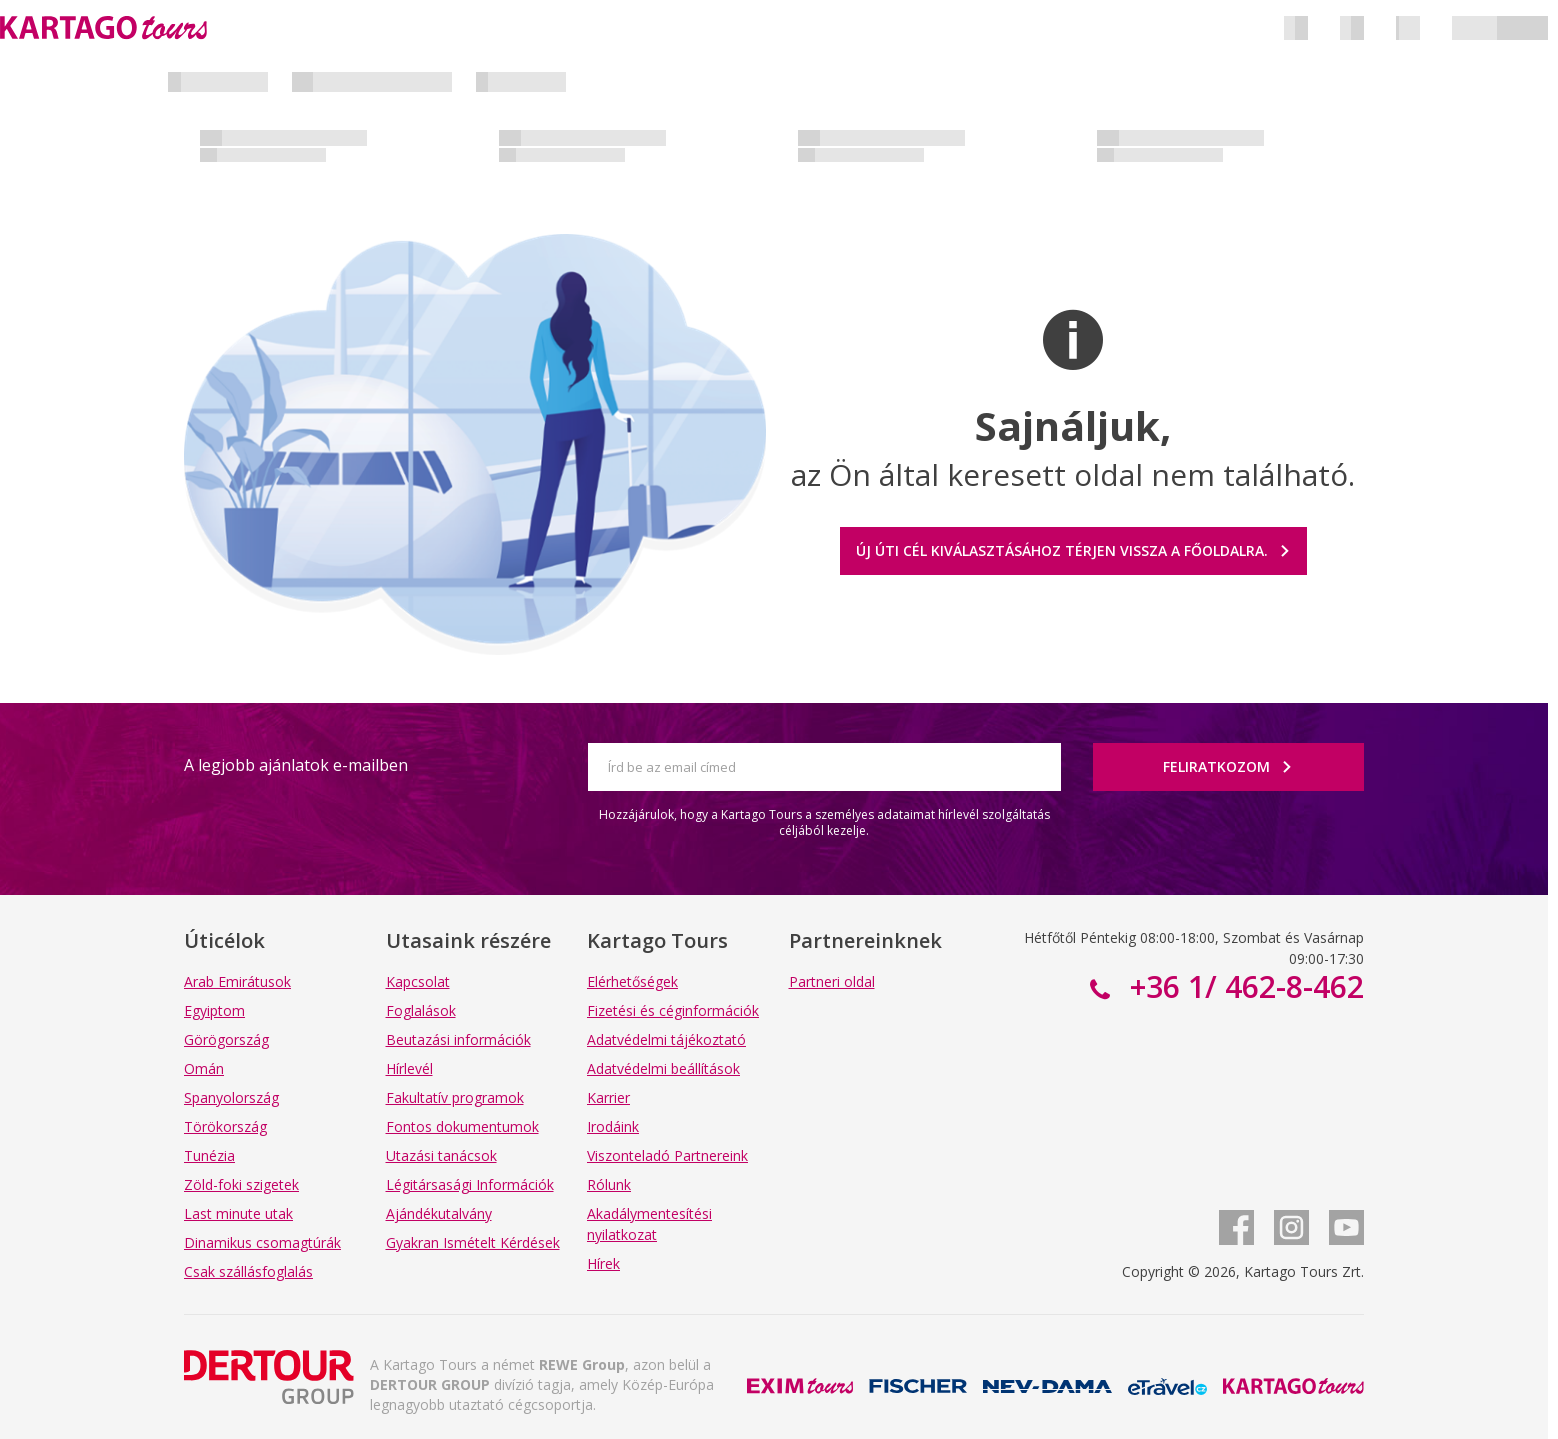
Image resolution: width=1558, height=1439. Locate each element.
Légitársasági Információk (470, 1184)
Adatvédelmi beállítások (663, 1068)
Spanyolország (231, 1097)
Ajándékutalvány (439, 1213)
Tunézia (209, 1155)
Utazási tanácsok (441, 1155)
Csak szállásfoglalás (248, 1271)
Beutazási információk (458, 1039)
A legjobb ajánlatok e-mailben (296, 765)
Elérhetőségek (632, 981)
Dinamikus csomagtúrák (262, 1242)
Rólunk (609, 1184)
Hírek (603, 1263)
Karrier (608, 1097)
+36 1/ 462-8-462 (1243, 986)
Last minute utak (238, 1213)
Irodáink (613, 1126)
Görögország (226, 1039)
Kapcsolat (418, 981)
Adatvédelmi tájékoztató (666, 1039)
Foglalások (421, 1010)
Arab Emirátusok (237, 981)
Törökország (225, 1126)
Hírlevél (409, 1068)
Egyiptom (214, 1010)
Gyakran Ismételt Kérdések (473, 1242)
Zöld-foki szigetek (241, 1184)
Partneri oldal (832, 981)
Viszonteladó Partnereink (667, 1155)
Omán (204, 1068)
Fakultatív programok (455, 1097)
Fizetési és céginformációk (673, 1010)
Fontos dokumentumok (462, 1126)
